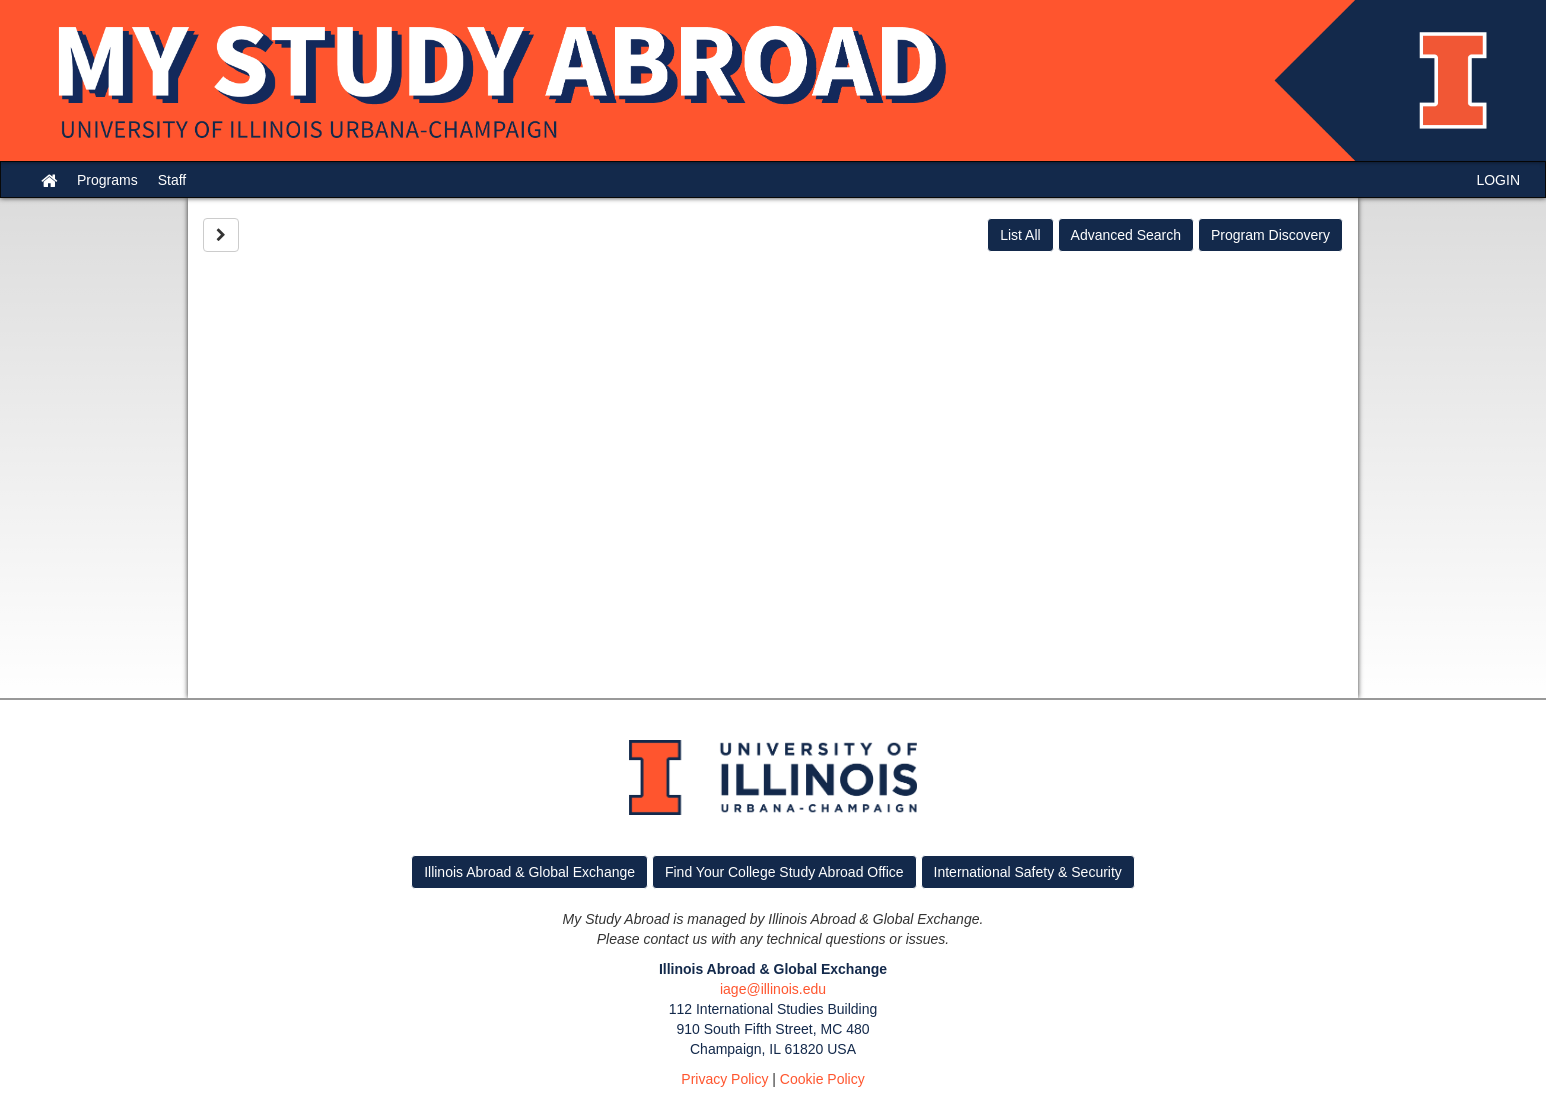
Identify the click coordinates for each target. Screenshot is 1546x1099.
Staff (172, 180)
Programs (107, 180)
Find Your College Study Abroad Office (784, 872)
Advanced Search (1126, 235)
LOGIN (1498, 180)
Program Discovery (1270, 235)
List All (1020, 235)
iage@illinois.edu (773, 989)
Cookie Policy (822, 1079)
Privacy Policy (724, 1079)
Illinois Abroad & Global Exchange (529, 872)
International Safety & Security (1028, 872)
